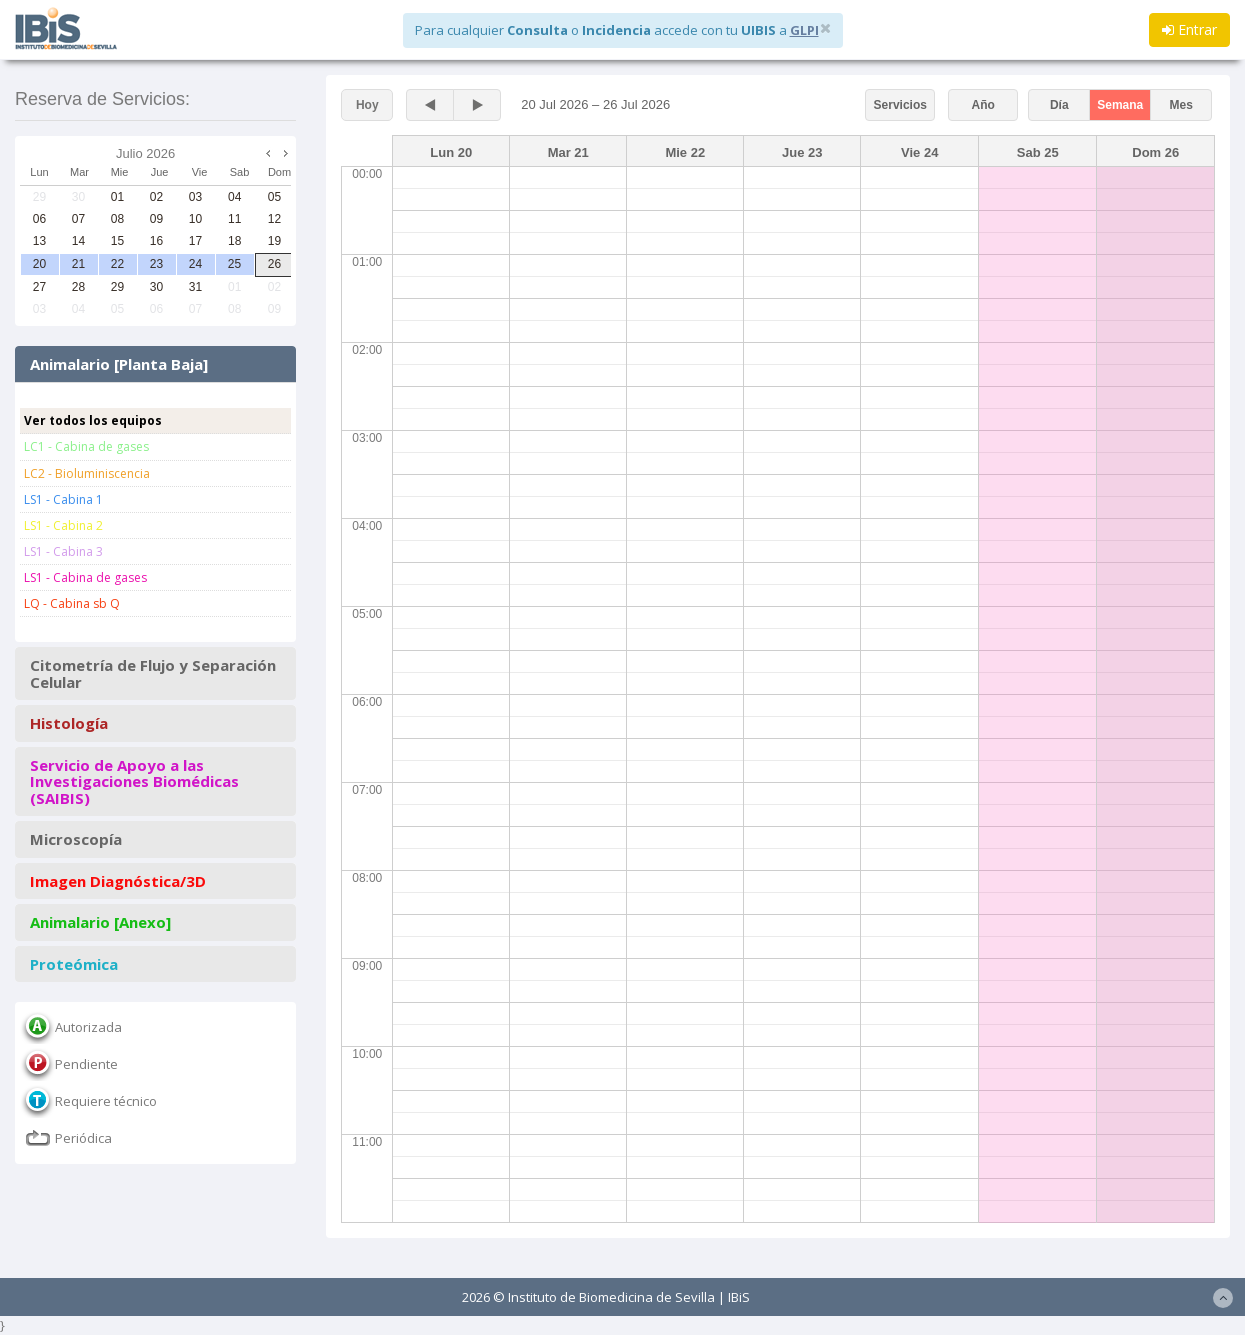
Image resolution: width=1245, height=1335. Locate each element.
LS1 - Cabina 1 (63, 499)
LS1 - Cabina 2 (63, 525)
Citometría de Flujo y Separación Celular (153, 673)
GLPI (804, 30)
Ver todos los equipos (93, 420)
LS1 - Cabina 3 (63, 551)
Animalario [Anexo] (100, 922)
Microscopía (76, 839)
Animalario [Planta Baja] (119, 364)
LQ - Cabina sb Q (72, 603)
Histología (69, 723)
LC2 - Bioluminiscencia (87, 473)
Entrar (1189, 29)
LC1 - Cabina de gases (86, 446)
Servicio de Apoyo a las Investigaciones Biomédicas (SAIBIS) (134, 782)
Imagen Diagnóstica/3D (118, 881)
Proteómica (74, 964)
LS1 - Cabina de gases (85, 577)
